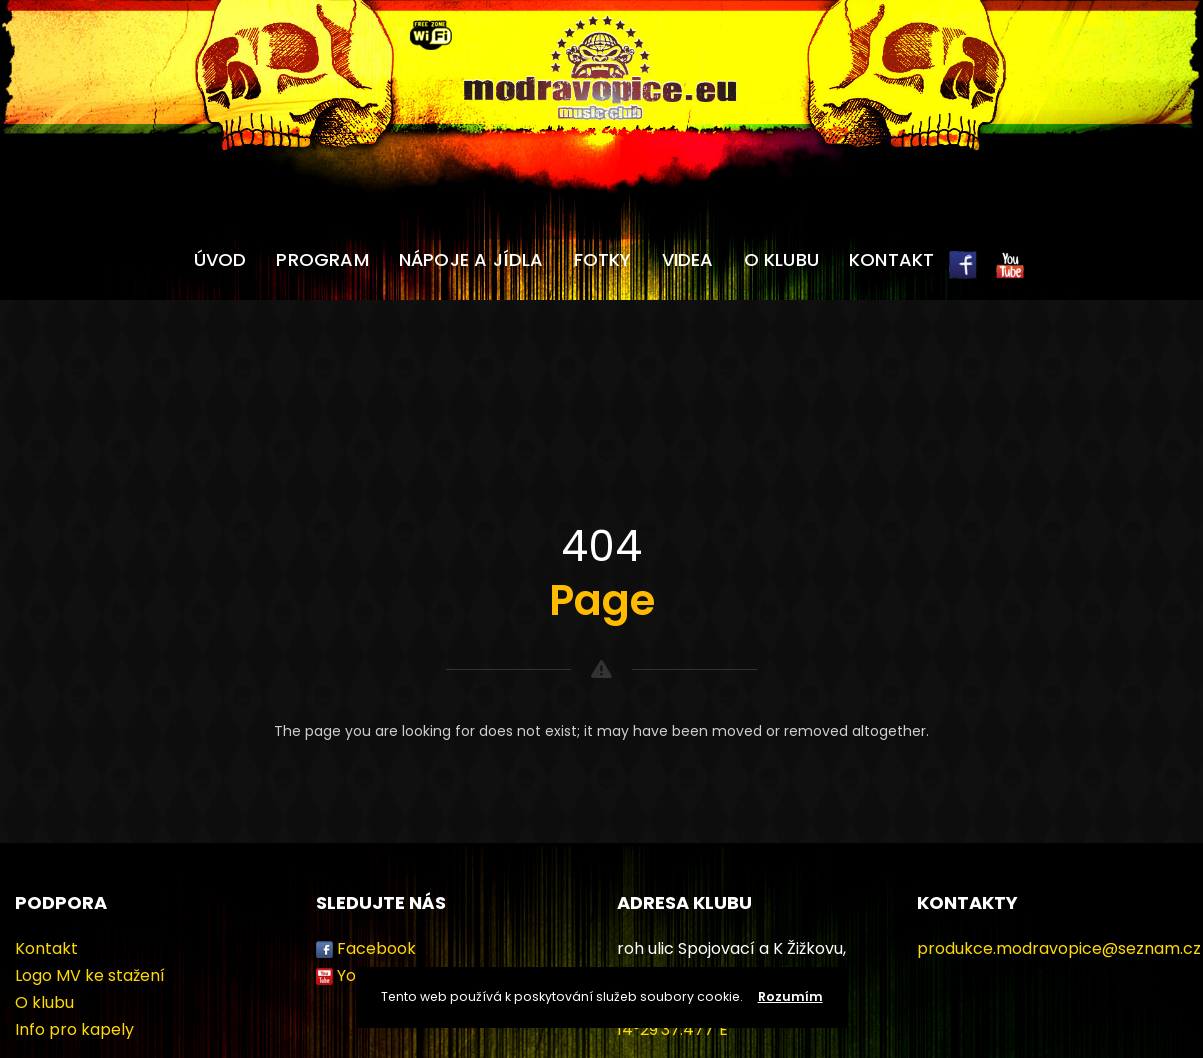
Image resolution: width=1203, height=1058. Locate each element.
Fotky (603, 259)
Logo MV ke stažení (90, 975)
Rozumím (790, 996)
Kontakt (891, 259)
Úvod (220, 259)
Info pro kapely (74, 1029)
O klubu (781, 259)
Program (322, 259)
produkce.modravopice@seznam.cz (1059, 948)
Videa (688, 259)
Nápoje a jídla (471, 259)
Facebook (376, 948)
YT (1011, 276)
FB (964, 276)
